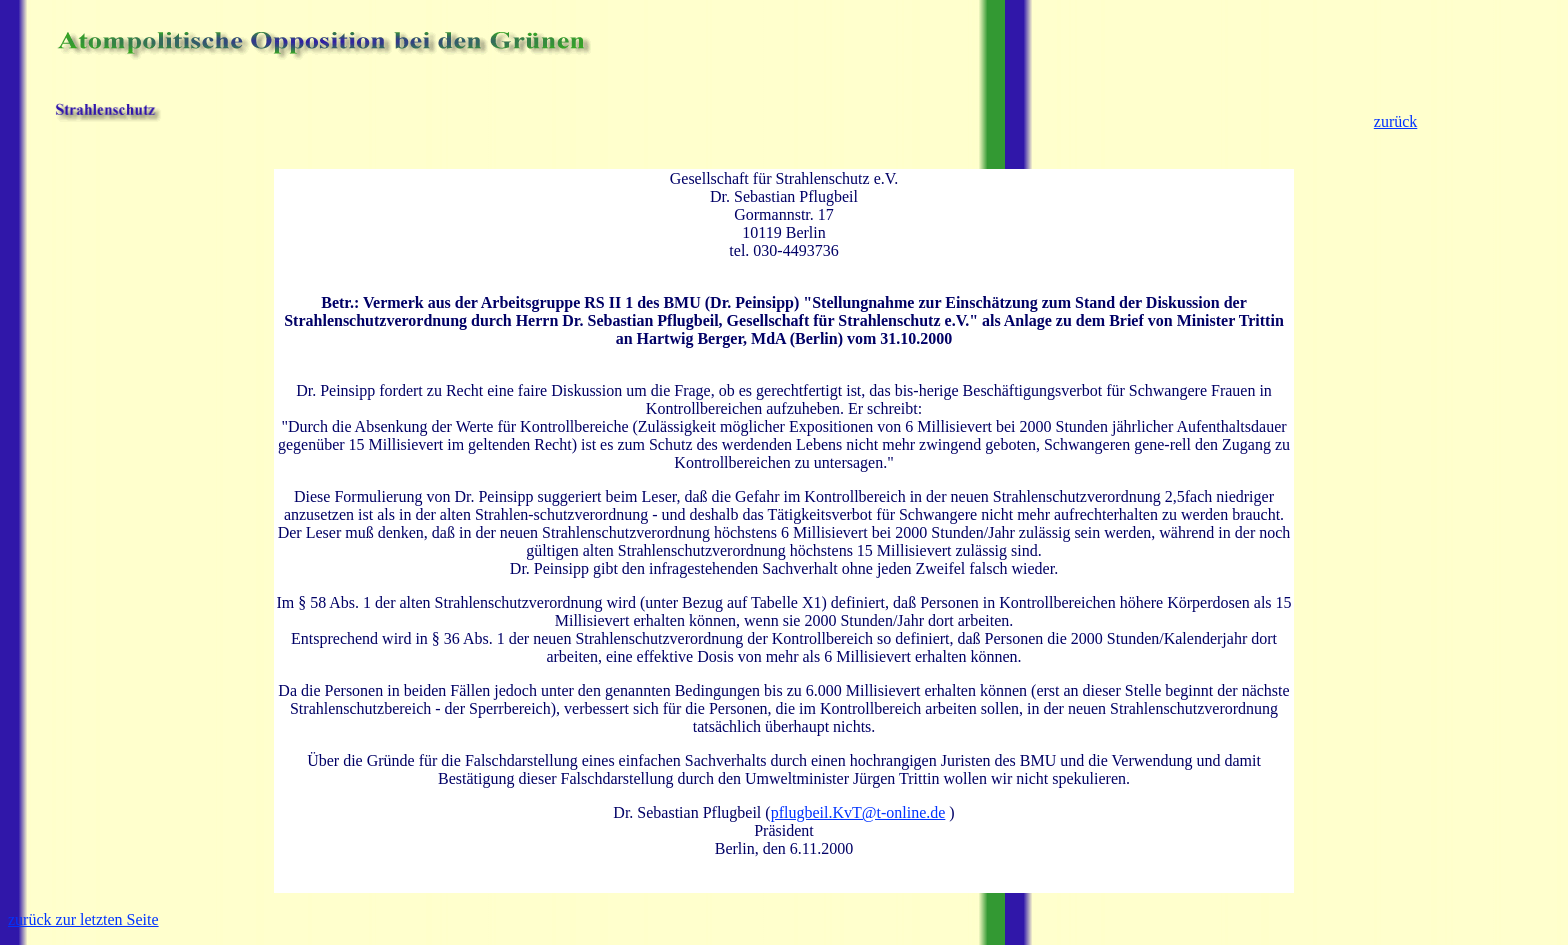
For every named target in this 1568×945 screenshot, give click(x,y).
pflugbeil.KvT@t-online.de (858, 812)
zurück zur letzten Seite (83, 919)
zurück (1396, 121)
